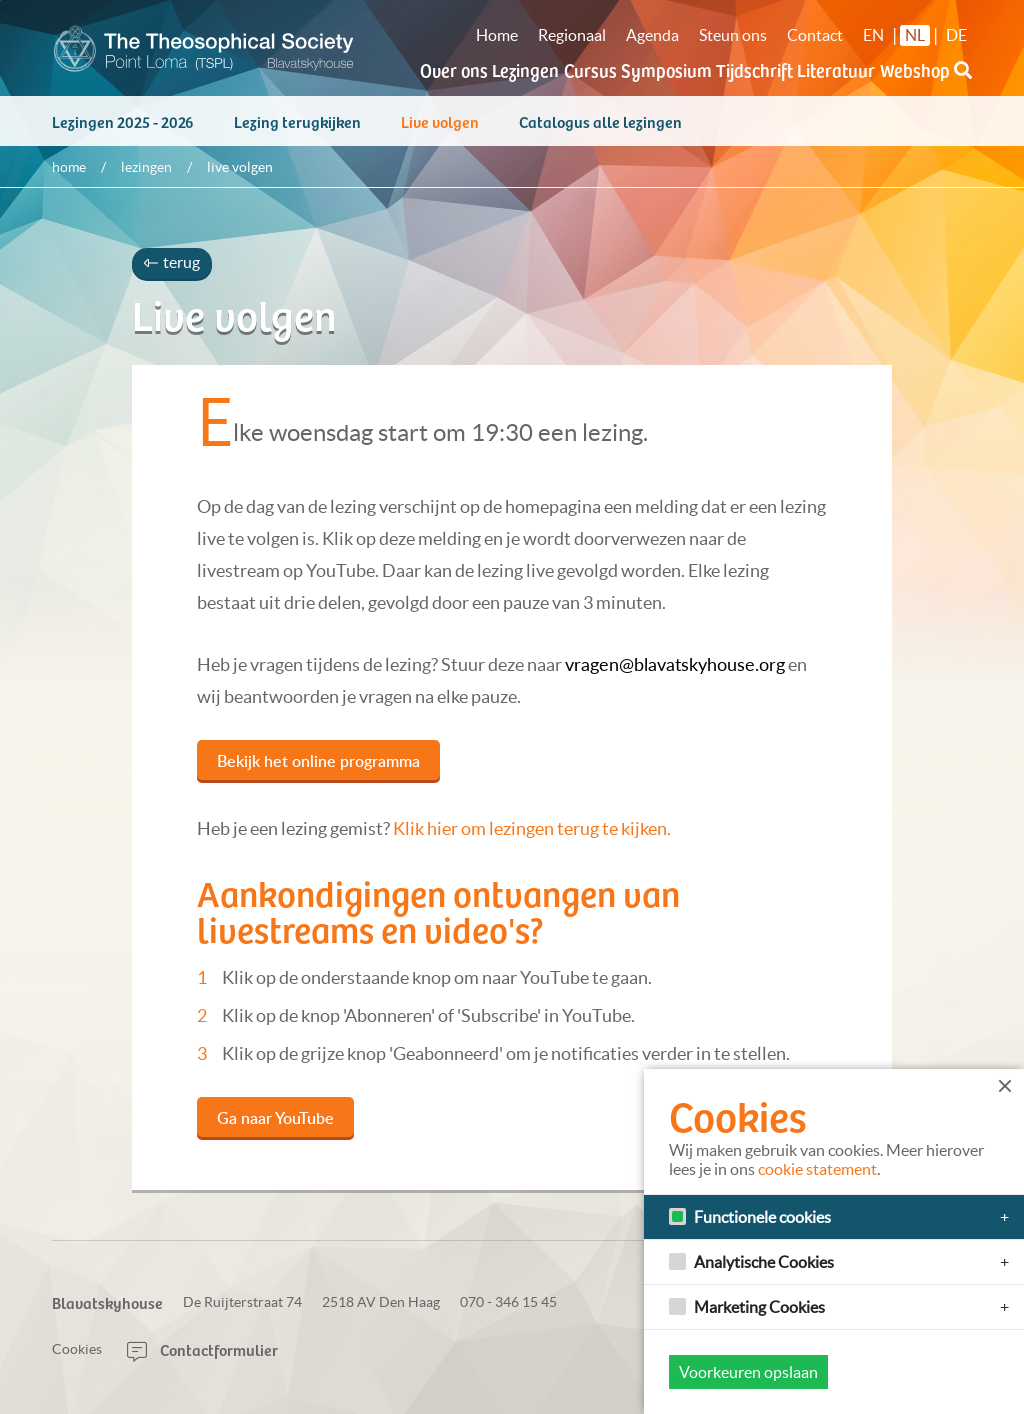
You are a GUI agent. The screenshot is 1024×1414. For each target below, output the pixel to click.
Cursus (590, 69)
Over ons (454, 69)
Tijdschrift (754, 69)
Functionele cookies (762, 1217)
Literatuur (836, 69)
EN (873, 35)
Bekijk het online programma (318, 771)
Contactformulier (202, 1349)
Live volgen (440, 131)
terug (172, 272)
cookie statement (817, 1169)
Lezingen (525, 69)
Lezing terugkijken (297, 131)
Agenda (652, 35)
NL (915, 35)
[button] (963, 82)
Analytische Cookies (764, 1262)
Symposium (666, 69)
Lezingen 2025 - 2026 (123, 131)
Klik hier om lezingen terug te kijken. (532, 838)
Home (497, 35)
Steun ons (733, 35)
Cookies (77, 1349)
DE (956, 35)
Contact (815, 35)
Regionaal (572, 35)
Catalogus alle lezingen (600, 131)
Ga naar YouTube (275, 1128)
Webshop (915, 69)
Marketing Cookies (759, 1307)
